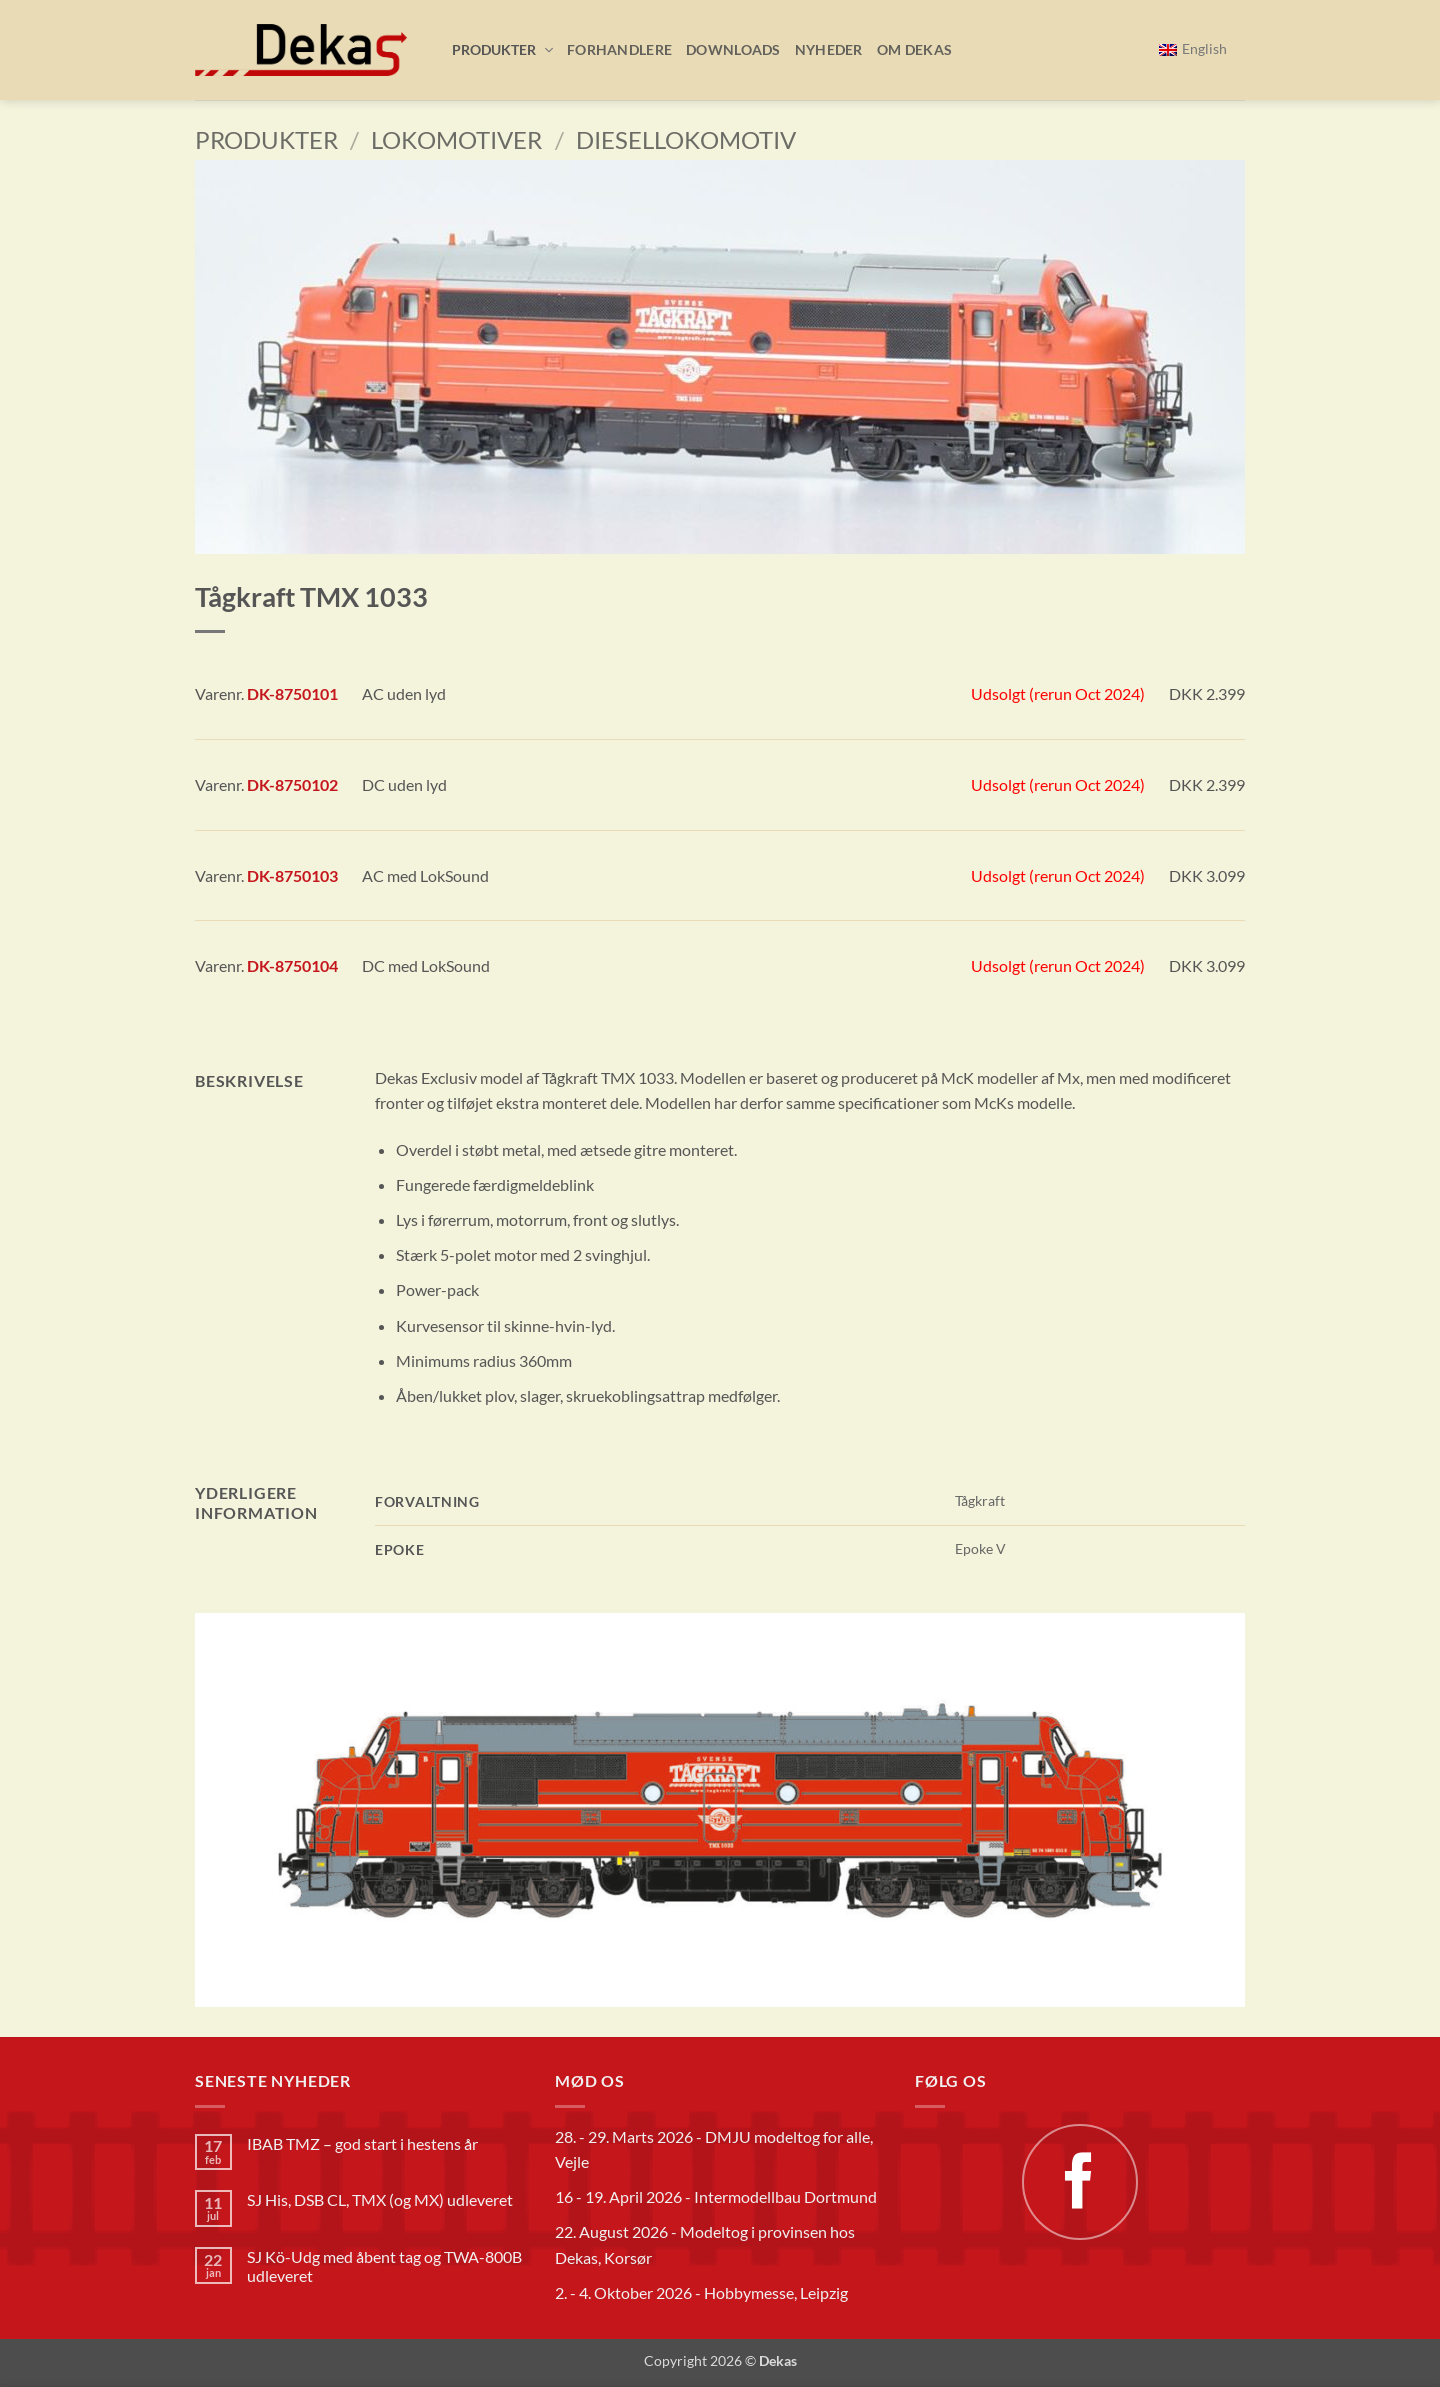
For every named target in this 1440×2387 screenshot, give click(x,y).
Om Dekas (914, 49)
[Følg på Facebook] (1080, 2182)
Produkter (266, 139)
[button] (495, 50)
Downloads (733, 49)
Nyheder (829, 49)
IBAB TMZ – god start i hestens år (362, 2143)
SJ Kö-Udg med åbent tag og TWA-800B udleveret (384, 2266)
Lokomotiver (456, 139)
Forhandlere (619, 49)
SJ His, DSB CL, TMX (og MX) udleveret (380, 2199)
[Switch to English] (1193, 49)
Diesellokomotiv (686, 139)
